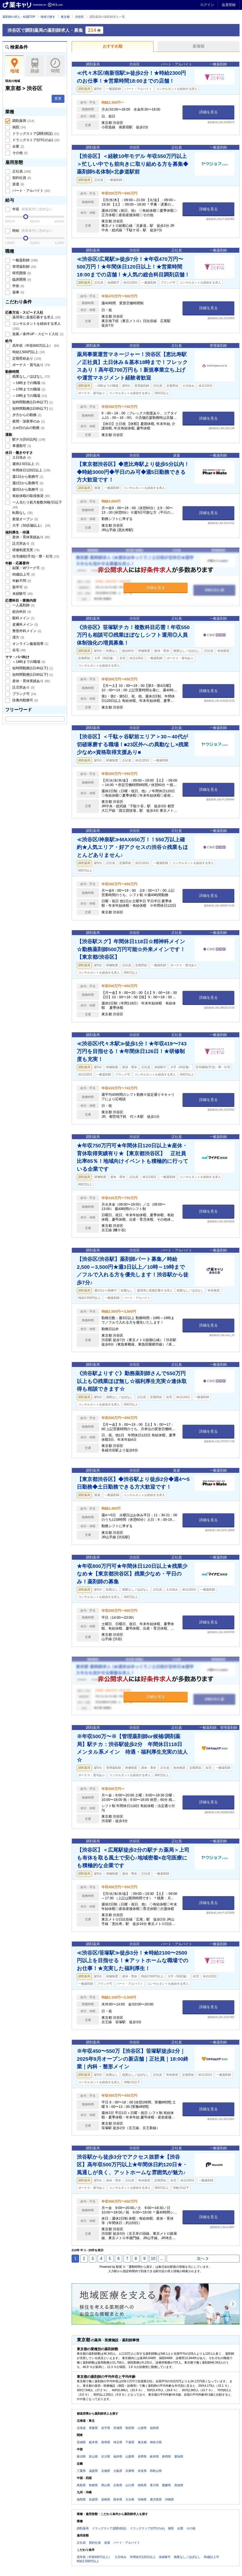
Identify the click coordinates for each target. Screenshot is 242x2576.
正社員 (21, 171)
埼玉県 (117, 2442)
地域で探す (47, 17)
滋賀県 (93, 2471)
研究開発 (21, 273)
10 (153, 2258)
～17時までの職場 (28, 389)
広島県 (117, 2485)
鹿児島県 (156, 2499)
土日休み (21, 457)
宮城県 (117, 2428)
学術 (17, 286)
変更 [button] (58, 98)
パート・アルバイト (30, 190)
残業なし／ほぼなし (30, 376)
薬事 (17, 292)
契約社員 (21, 178)
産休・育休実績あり (30, 537)
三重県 (81, 2471)
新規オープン (24, 519)
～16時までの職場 (28, 383)
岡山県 (105, 2485)
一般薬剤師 (24, 260)
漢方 (17, 637)
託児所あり (23, 543)
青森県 (93, 2428)
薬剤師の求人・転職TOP (18, 17)
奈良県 (142, 2471)
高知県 (178, 2485)
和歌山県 (156, 2471)
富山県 (93, 2456)
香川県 (154, 2485)
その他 (19, 153)
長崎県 (105, 2499)
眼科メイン (23, 618)
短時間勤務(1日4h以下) (32, 402)
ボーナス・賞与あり (30, 365)
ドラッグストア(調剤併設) (35, 133)
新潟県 (81, 2456)
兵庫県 (129, 2471)
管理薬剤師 (23, 267)
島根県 (93, 2485)
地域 (14, 66)
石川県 (105, 2456)
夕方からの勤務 (26, 415)
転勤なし (22, 513)
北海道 (81, 2428)
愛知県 (178, 2456)
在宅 (18, 650)
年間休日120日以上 (30, 470)
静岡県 (166, 2456)
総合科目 (21, 612)
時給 (32, 230)
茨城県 (81, 2442)
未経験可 (22, 594)
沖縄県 (169, 2499)
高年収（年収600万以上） (35, 345)
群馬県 (105, 2442)
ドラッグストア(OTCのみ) (35, 140)
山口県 (129, 2485)
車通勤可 (21, 446)
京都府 (105, 2471)
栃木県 (93, 2442)
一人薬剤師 (23, 605)
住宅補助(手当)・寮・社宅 (35, 556)
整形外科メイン (26, 631)
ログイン (207, 5)
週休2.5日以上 (25, 464)
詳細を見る (208, 112)
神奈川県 (156, 2442)
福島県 (154, 2428)
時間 (55, 66)
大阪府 (117, 2471)
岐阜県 (154, 2456)
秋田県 (129, 2428)
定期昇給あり (26, 358)
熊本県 (117, 2499)
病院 (18, 127)
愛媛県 (166, 2485)
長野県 (142, 2456)
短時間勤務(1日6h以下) (32, 408)
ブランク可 (23, 694)
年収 (32, 209)
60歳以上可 (23, 574)
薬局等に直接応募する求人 (35, 317)
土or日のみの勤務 (27, 428)
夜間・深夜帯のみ (28, 421)
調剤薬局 (22, 121)
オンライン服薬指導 (29, 644)
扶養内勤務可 (24, 700)
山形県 (142, 2428)
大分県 (129, 2499)
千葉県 (129, 2442)
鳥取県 (81, 2485)
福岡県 (81, 2499)
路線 (35, 66)
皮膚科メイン (24, 624)
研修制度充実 (25, 550)
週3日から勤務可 (27, 489)
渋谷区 (79, 17)
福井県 (117, 2456)
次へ (203, 2258)
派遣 (17, 184)
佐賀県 (93, 2499)
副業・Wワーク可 (28, 568)
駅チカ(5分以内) (28, 439)
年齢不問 (21, 581)
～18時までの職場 (29, 396)
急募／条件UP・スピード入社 (37, 334)
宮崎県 (142, 2499)
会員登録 (229, 5)
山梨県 (129, 2456)
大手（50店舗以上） (30, 525)
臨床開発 (21, 279)
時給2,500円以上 (28, 352)
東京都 (65, 17)
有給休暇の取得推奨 (30, 496)
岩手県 (105, 2428)
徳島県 (142, 2485)
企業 (17, 146)
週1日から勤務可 (27, 477)
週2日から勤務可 (27, 483)
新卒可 (19, 587)
